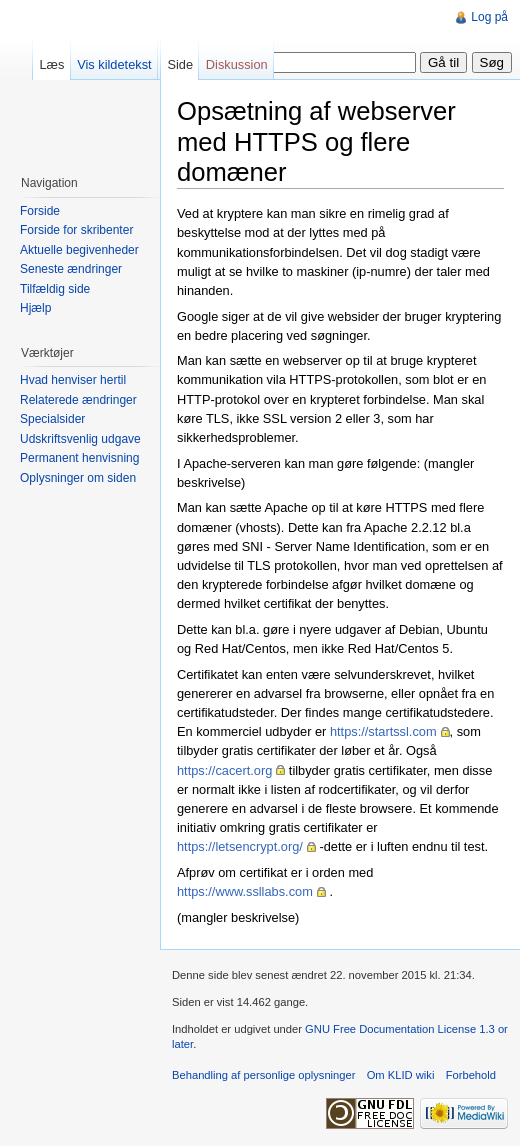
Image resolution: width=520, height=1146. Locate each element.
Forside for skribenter (76, 230)
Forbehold (471, 1075)
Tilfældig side (55, 289)
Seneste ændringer (71, 269)
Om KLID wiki (401, 1075)
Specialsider (52, 419)
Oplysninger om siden (78, 478)
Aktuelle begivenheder (79, 250)
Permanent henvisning (79, 458)
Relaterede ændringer (78, 400)
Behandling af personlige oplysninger (263, 1075)
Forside (40, 211)
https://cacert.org (224, 770)
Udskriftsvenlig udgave (80, 439)
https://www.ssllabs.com (245, 891)
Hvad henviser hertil (73, 380)
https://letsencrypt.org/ (240, 846)
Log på (489, 17)
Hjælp (35, 308)
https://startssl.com (383, 731)
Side (180, 64)
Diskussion (237, 64)
